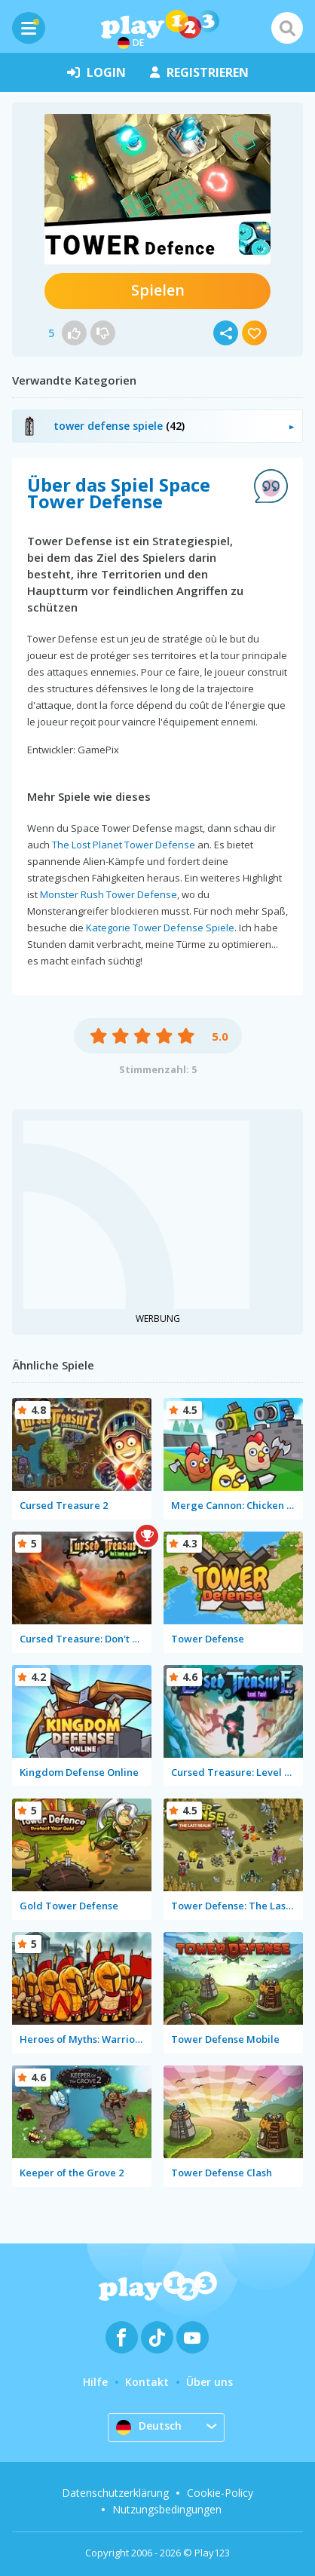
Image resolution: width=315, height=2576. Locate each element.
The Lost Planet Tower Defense (123, 844)
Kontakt (147, 2382)
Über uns (209, 2382)
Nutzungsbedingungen (167, 2509)
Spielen (158, 290)
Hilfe (95, 2382)
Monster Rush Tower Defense (108, 894)
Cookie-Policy (220, 2493)
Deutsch (149, 2426)
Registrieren (199, 72)
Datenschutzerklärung (115, 2493)
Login (96, 72)
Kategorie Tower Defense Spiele (160, 927)
